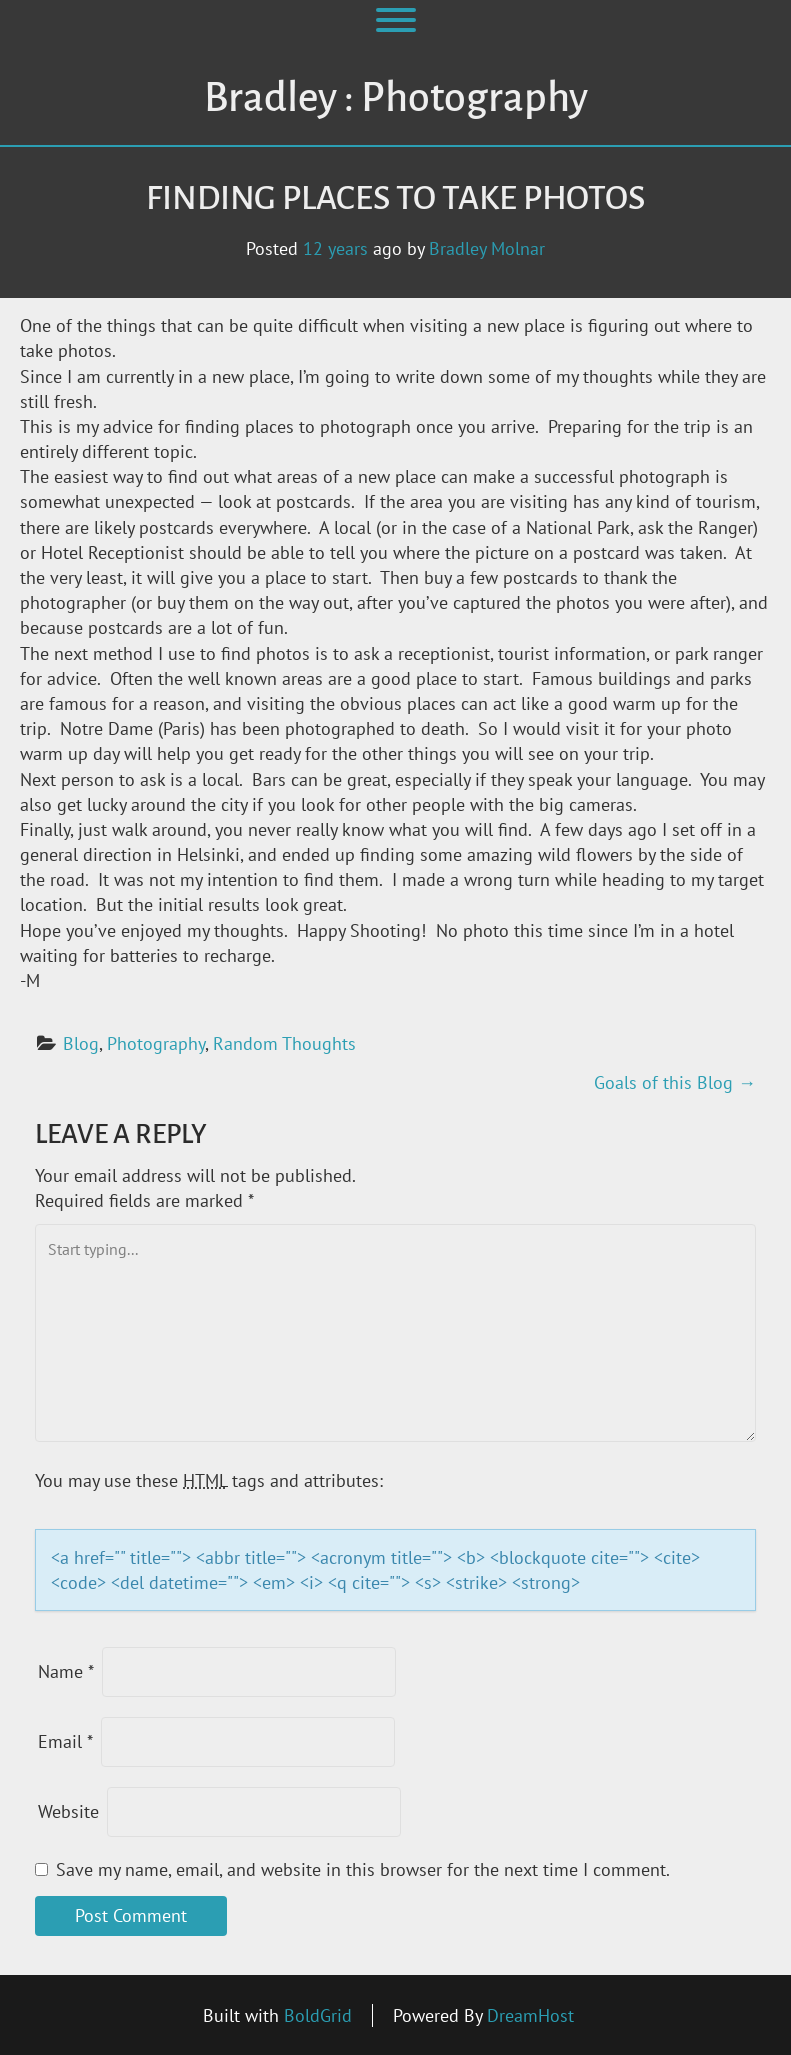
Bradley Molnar (487, 248)
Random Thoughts (284, 1043)
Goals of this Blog (675, 1082)
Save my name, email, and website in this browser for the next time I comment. (363, 1869)
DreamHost (530, 2015)
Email (65, 1741)
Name (66, 1671)
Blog (81, 1043)
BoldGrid (318, 2015)
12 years (335, 248)
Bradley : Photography (396, 98)
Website (68, 1811)
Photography (156, 1043)
